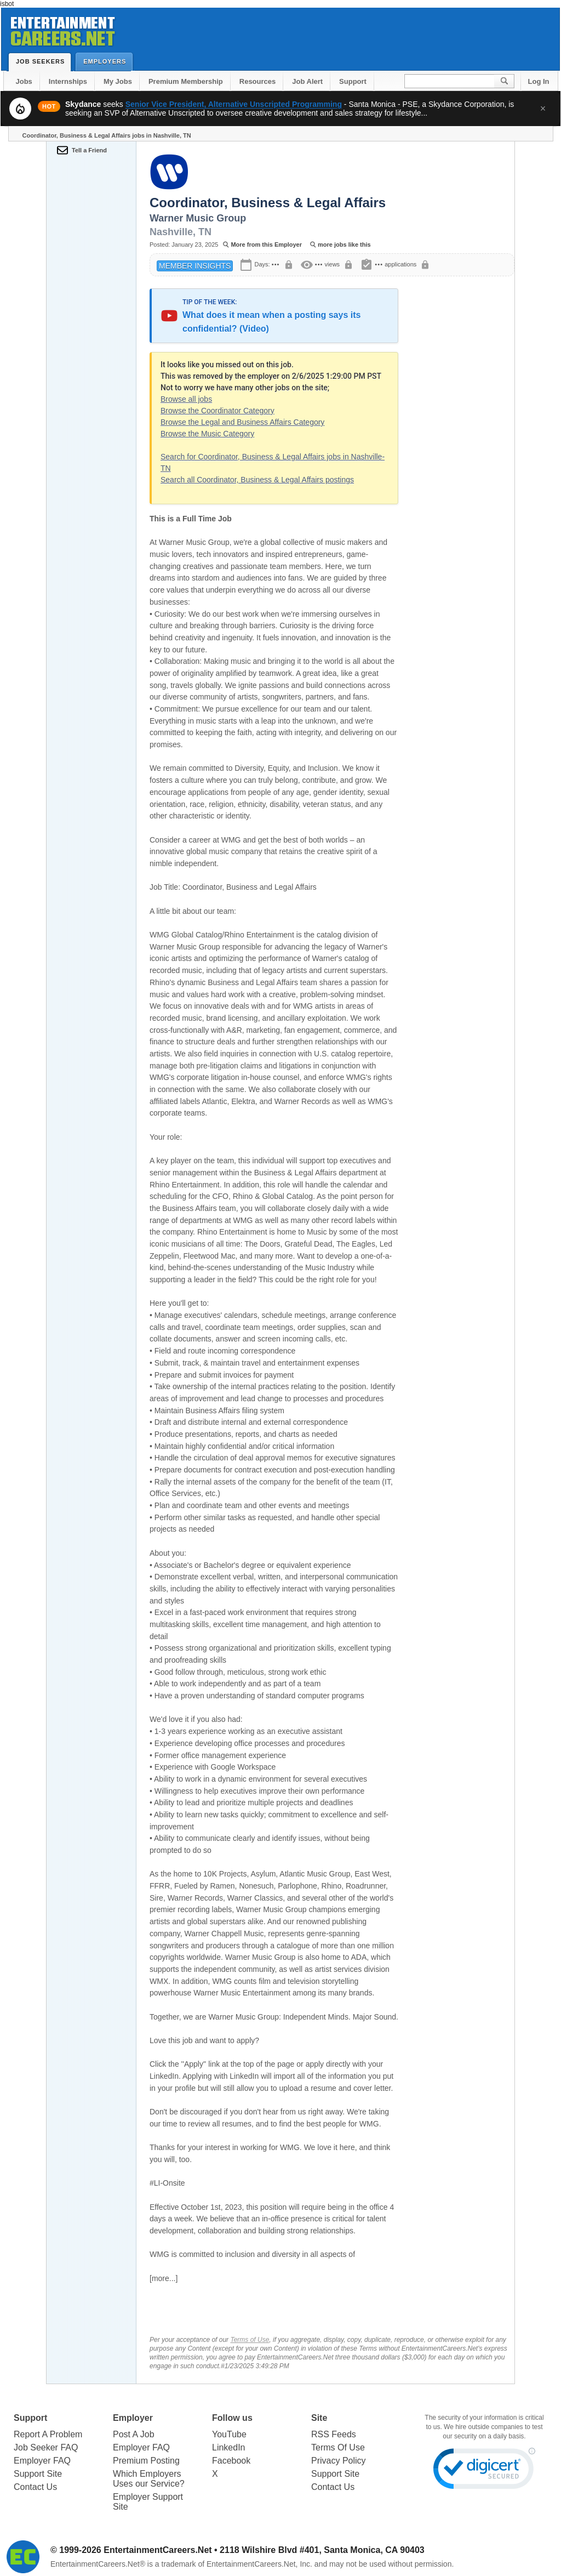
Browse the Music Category (207, 433)
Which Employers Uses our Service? (149, 2478)
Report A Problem (48, 2434)
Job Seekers (43, 61)
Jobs (24, 81)
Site (319, 2418)
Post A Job (133, 2434)
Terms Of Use (338, 2447)
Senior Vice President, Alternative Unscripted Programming (233, 104)
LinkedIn (228, 2447)
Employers (107, 61)
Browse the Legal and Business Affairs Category (242, 422)
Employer (133, 2418)
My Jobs (118, 81)
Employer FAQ (42, 2460)
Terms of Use (249, 2340)
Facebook (231, 2460)
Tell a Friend (89, 150)
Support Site (38, 2473)
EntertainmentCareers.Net (157, 2550)
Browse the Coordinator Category (217, 410)
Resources (257, 81)
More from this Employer (266, 244)
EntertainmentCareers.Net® (97, 2564)
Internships (68, 81)
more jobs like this (344, 244)
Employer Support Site (148, 2501)
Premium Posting (146, 2460)
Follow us (232, 2418)
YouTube (229, 2434)
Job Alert (307, 81)
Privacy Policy (338, 2460)
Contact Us (35, 2487)
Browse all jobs (186, 399)
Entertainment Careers (62, 29)
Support (353, 81)
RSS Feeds (333, 2434)
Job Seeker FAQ (46, 2447)
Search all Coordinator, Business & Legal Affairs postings (257, 479)
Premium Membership (185, 81)
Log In (538, 81)
